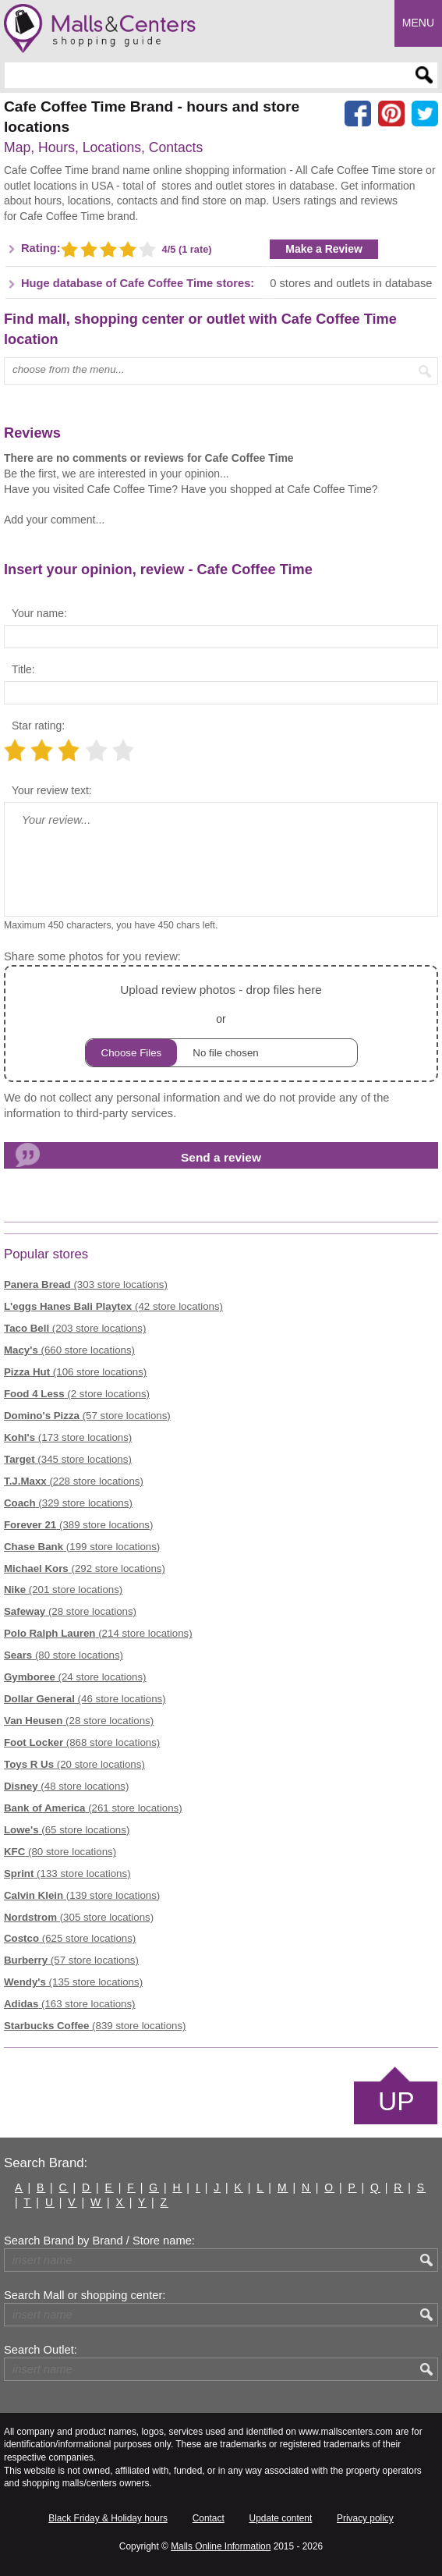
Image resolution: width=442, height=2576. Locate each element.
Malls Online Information (221, 2546)
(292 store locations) (84, 1568)
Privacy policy (365, 2518)
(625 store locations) (70, 1938)
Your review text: (52, 790)
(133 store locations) (67, 1873)
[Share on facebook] (358, 114)
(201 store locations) (63, 1589)
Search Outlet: (40, 2350)
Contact (209, 2518)
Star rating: (38, 725)
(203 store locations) (75, 1328)
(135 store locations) (73, 1982)
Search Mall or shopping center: (84, 2295)
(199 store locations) (82, 1546)
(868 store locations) (82, 1742)
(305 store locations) (79, 1917)
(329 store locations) (68, 1503)
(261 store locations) (93, 1808)
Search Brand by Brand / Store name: (99, 2240)
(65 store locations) (66, 1830)
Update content (281, 2518)
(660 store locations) (69, 1350)
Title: (23, 669)
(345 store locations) (68, 1459)
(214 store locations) (98, 1633)
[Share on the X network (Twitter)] (425, 114)
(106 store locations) (75, 1372)
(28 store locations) (70, 1611)
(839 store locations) (95, 2025)
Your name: (39, 613)
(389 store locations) (78, 1525)
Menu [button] (418, 22)
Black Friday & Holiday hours (108, 2518)
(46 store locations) (85, 1699)
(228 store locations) (73, 1481)
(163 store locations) (70, 2004)
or (221, 1023)
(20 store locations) (74, 1764)
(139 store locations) (82, 1895)
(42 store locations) (113, 1306)
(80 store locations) (63, 1655)
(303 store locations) (86, 1284)
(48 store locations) (66, 1786)
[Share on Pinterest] (391, 114)
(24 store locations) (75, 1677)
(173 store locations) (68, 1437)
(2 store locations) (77, 1394)
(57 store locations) (87, 1415)
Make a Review (323, 249)
